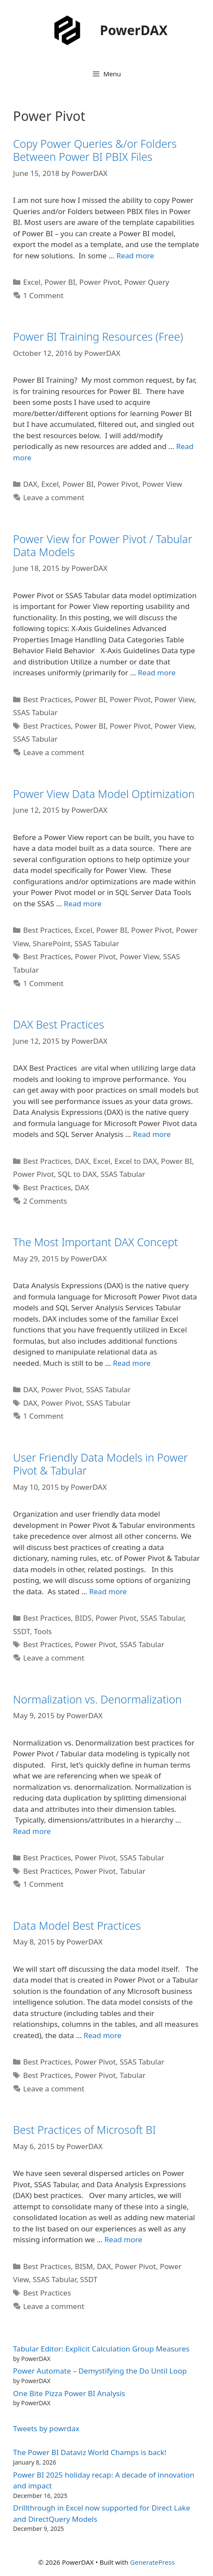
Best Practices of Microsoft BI (84, 2129)
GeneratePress (152, 2562)
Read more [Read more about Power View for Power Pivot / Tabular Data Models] (157, 672)
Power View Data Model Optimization (104, 793)
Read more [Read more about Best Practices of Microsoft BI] (123, 2239)
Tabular (133, 1871)
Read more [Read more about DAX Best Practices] (152, 1134)
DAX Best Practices (58, 1024)
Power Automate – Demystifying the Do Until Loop (100, 2371)
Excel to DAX (136, 1161)
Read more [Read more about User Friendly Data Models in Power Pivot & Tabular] (108, 1591)
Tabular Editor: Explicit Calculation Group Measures (101, 2349)
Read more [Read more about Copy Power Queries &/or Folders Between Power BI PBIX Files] (135, 256)
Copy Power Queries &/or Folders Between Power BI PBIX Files (95, 150)
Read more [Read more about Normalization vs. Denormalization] (32, 1831)
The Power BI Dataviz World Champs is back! (89, 2452)
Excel (31, 282)
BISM (84, 2266)
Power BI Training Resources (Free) (98, 336)
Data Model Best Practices (77, 1925)
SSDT (21, 1631)
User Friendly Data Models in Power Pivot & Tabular (100, 1464)
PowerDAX (133, 30)
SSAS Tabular (35, 712)
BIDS (83, 1618)
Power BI (59, 282)
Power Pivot (99, 282)
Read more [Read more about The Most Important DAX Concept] (132, 1363)
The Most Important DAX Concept (95, 1241)
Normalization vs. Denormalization (97, 1699)
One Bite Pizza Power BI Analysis (69, 2393)
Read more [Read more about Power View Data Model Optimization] (83, 904)
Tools (43, 1631)
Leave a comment (53, 497)
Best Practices (47, 699)
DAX (30, 484)
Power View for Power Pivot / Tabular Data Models (102, 545)
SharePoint (52, 943)
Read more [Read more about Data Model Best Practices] (102, 2035)
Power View (162, 484)
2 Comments (45, 1201)
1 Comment (43, 295)
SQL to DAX (77, 1174)
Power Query (146, 282)
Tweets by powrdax (46, 2428)
